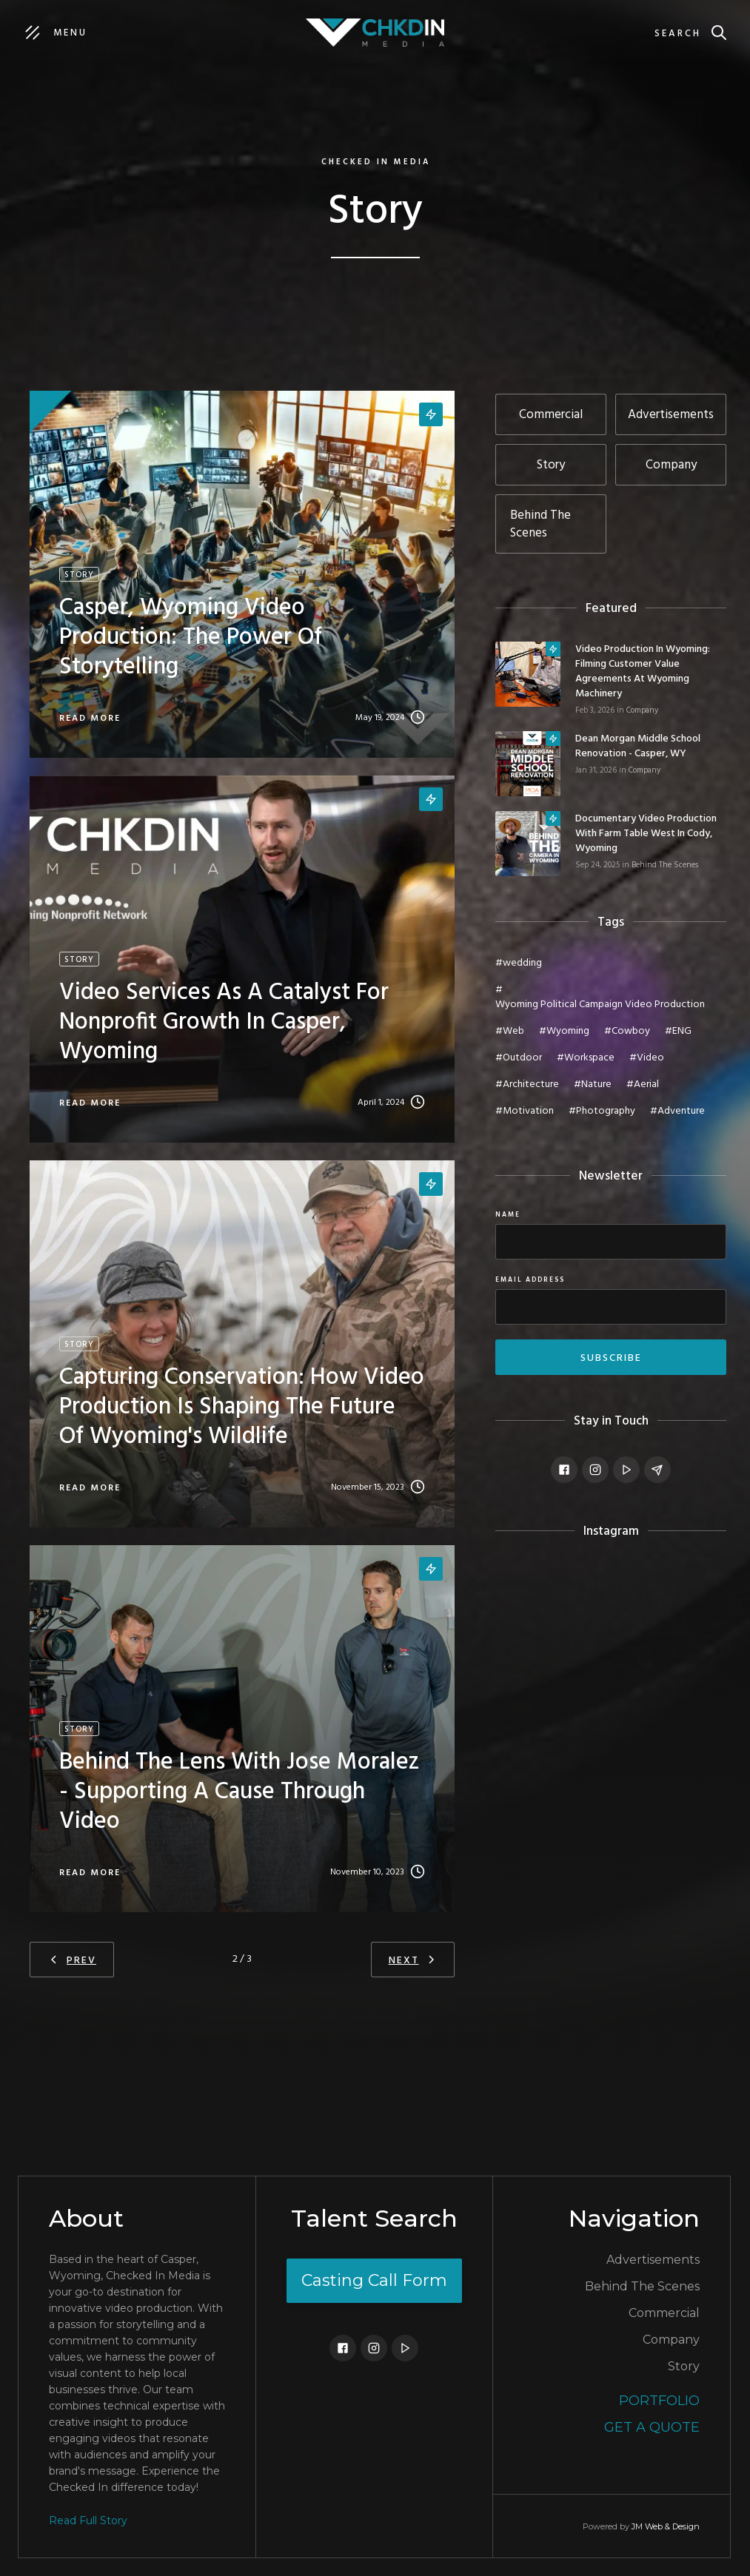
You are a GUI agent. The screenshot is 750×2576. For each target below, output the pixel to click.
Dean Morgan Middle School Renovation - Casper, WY (637, 746)
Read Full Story (88, 2520)
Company (642, 710)
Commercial (664, 2313)
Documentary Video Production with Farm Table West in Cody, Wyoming (646, 834)
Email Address (530, 1280)
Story (684, 2366)
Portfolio (659, 2401)
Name (507, 1215)
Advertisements (653, 2260)
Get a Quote (652, 2427)
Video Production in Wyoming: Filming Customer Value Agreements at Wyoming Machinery (642, 672)
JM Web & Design (666, 2526)
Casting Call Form (374, 2280)
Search (677, 33)
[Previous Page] (72, 1959)
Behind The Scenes (665, 865)
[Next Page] (413, 1959)
